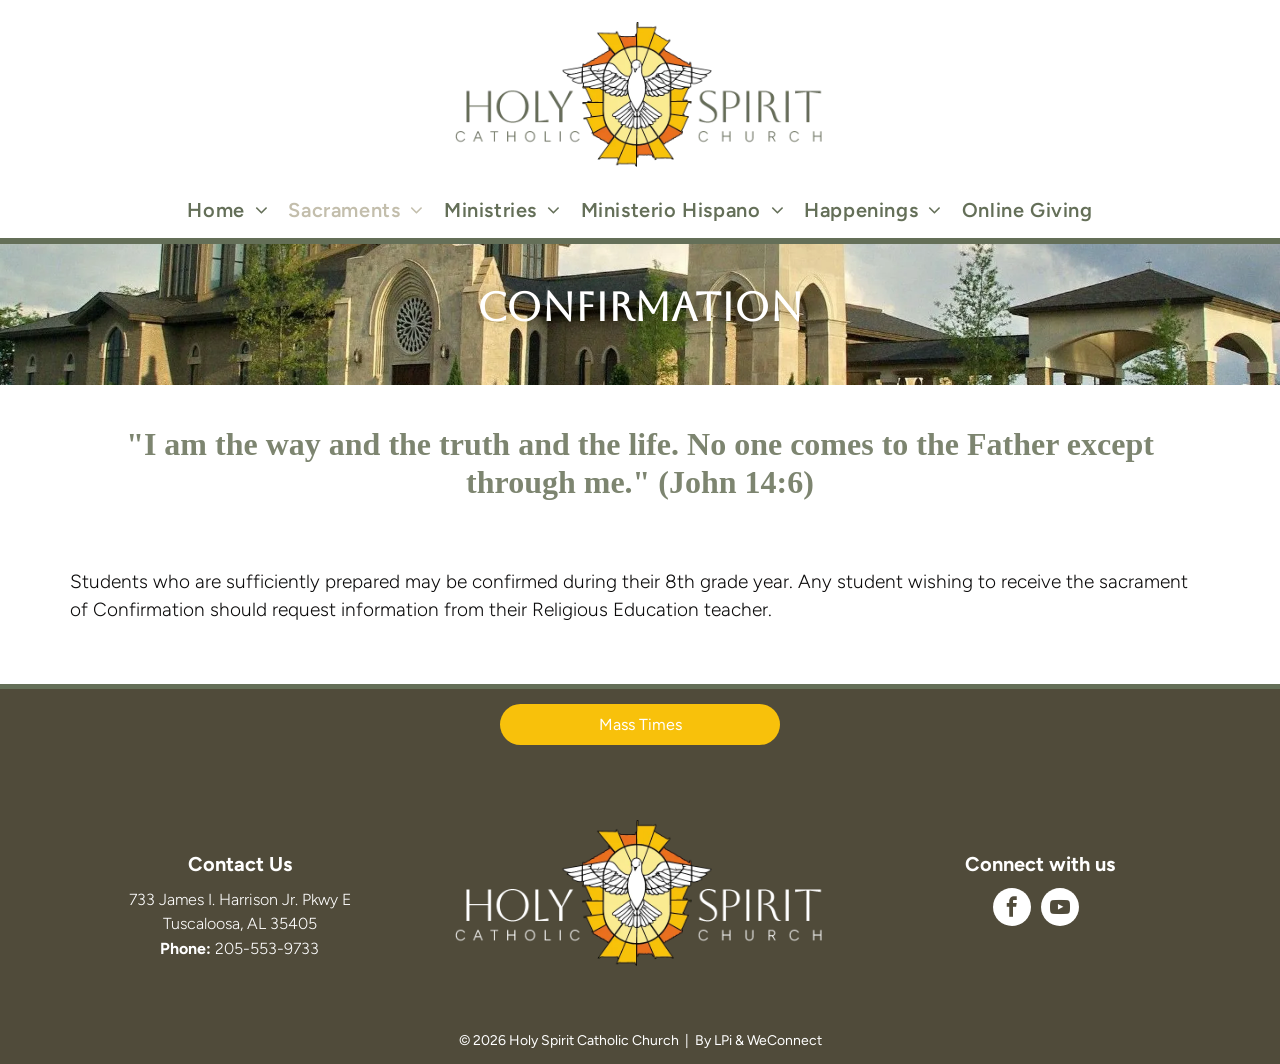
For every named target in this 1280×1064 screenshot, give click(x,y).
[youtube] (1060, 909)
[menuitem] (227, 210)
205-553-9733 (267, 948)
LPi (723, 1040)
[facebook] (1012, 909)
